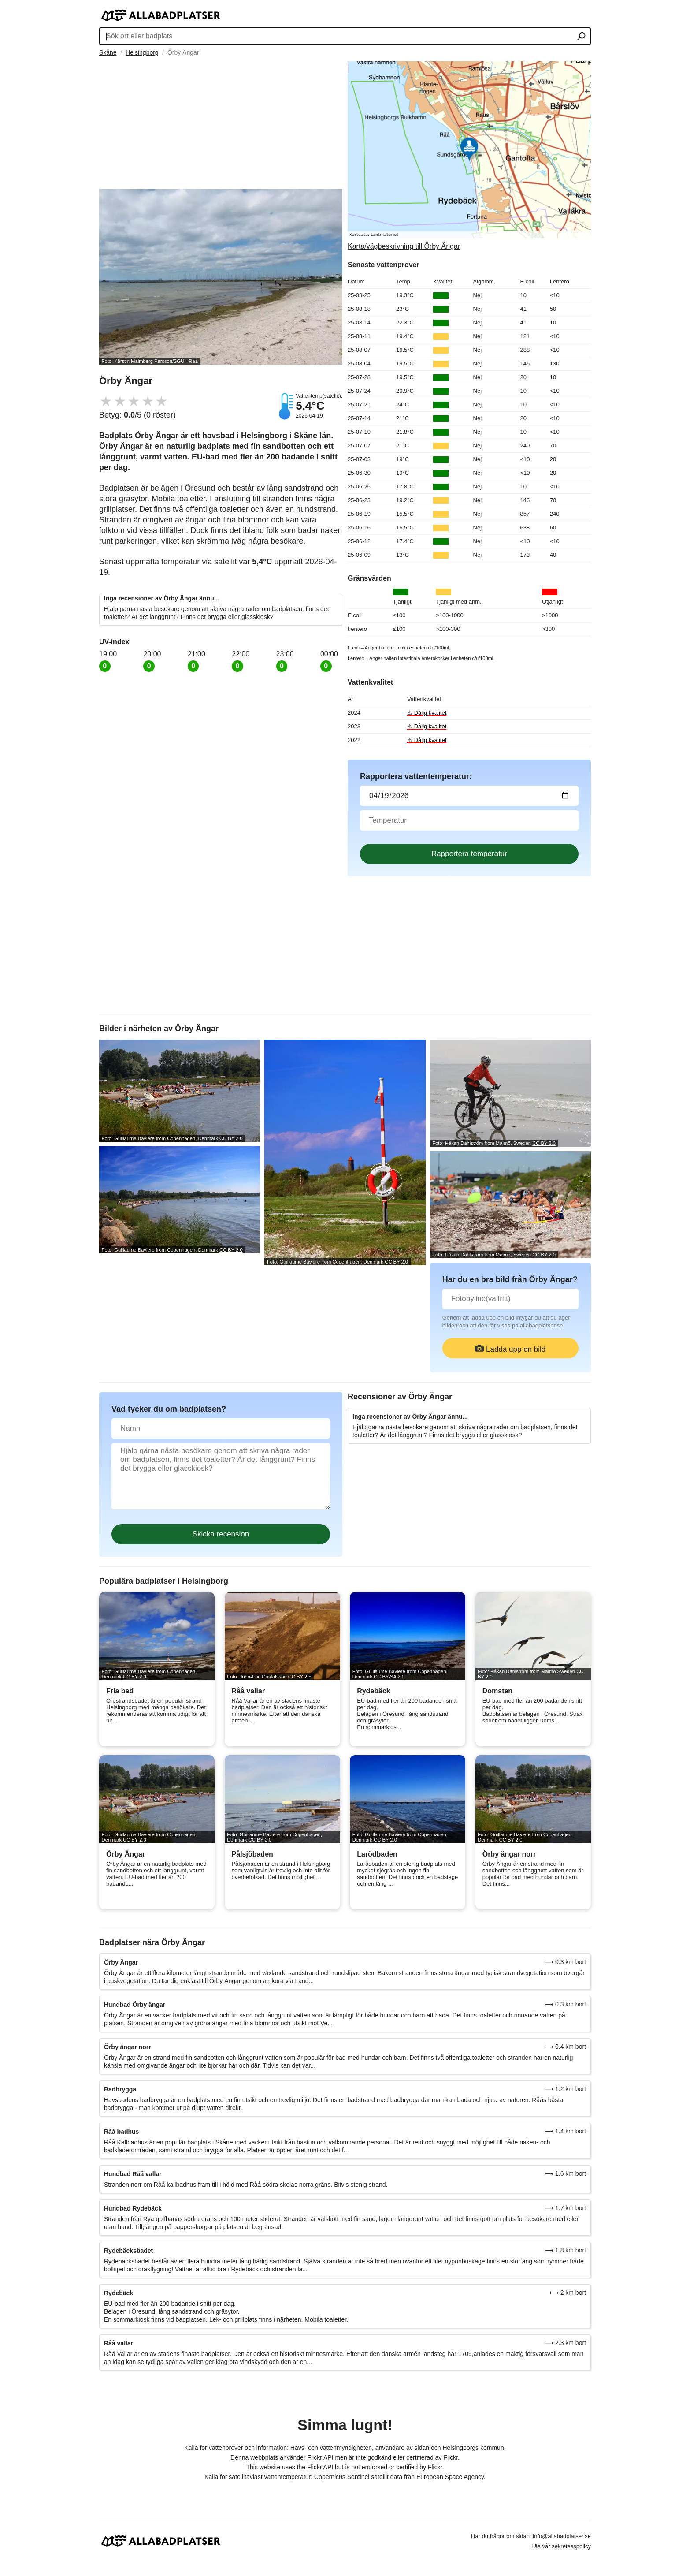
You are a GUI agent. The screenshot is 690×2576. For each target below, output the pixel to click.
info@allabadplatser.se (562, 2536)
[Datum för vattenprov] (469, 796)
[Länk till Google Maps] (469, 155)
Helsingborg (142, 52)
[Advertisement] (220, 123)
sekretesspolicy (571, 2546)
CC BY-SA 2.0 (389, 1676)
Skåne (108, 52)
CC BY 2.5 (300, 1676)
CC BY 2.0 (231, 1138)
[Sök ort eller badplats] (581, 37)
